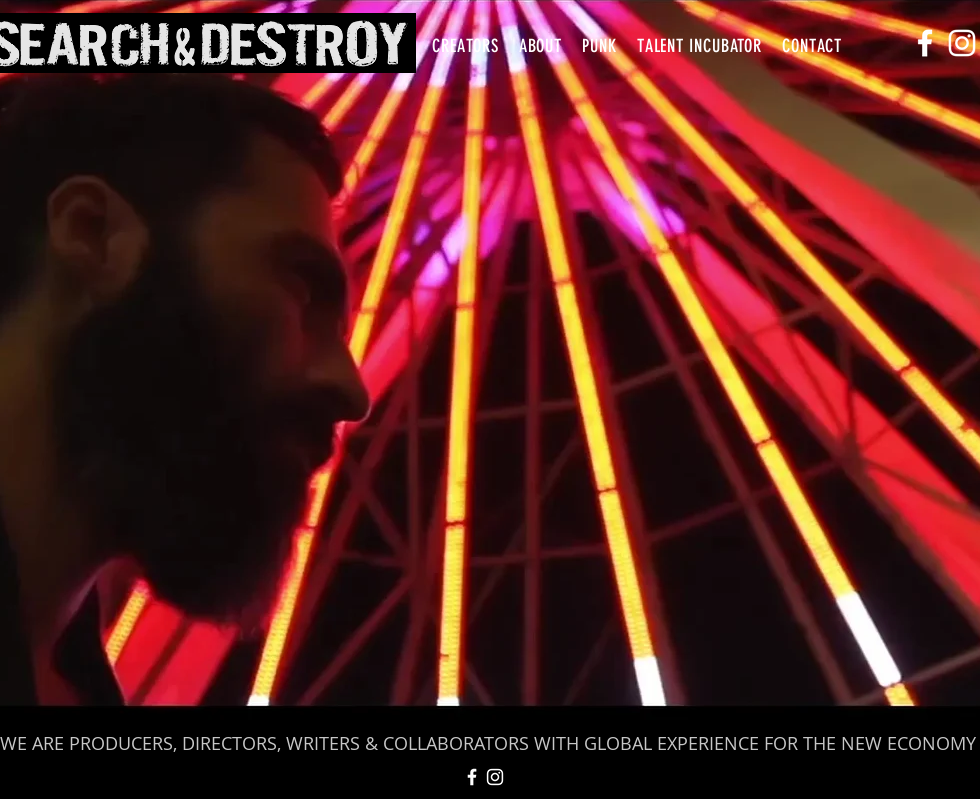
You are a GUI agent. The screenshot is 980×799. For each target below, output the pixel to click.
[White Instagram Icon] (962, 43)
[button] (465, 46)
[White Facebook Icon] (925, 43)
